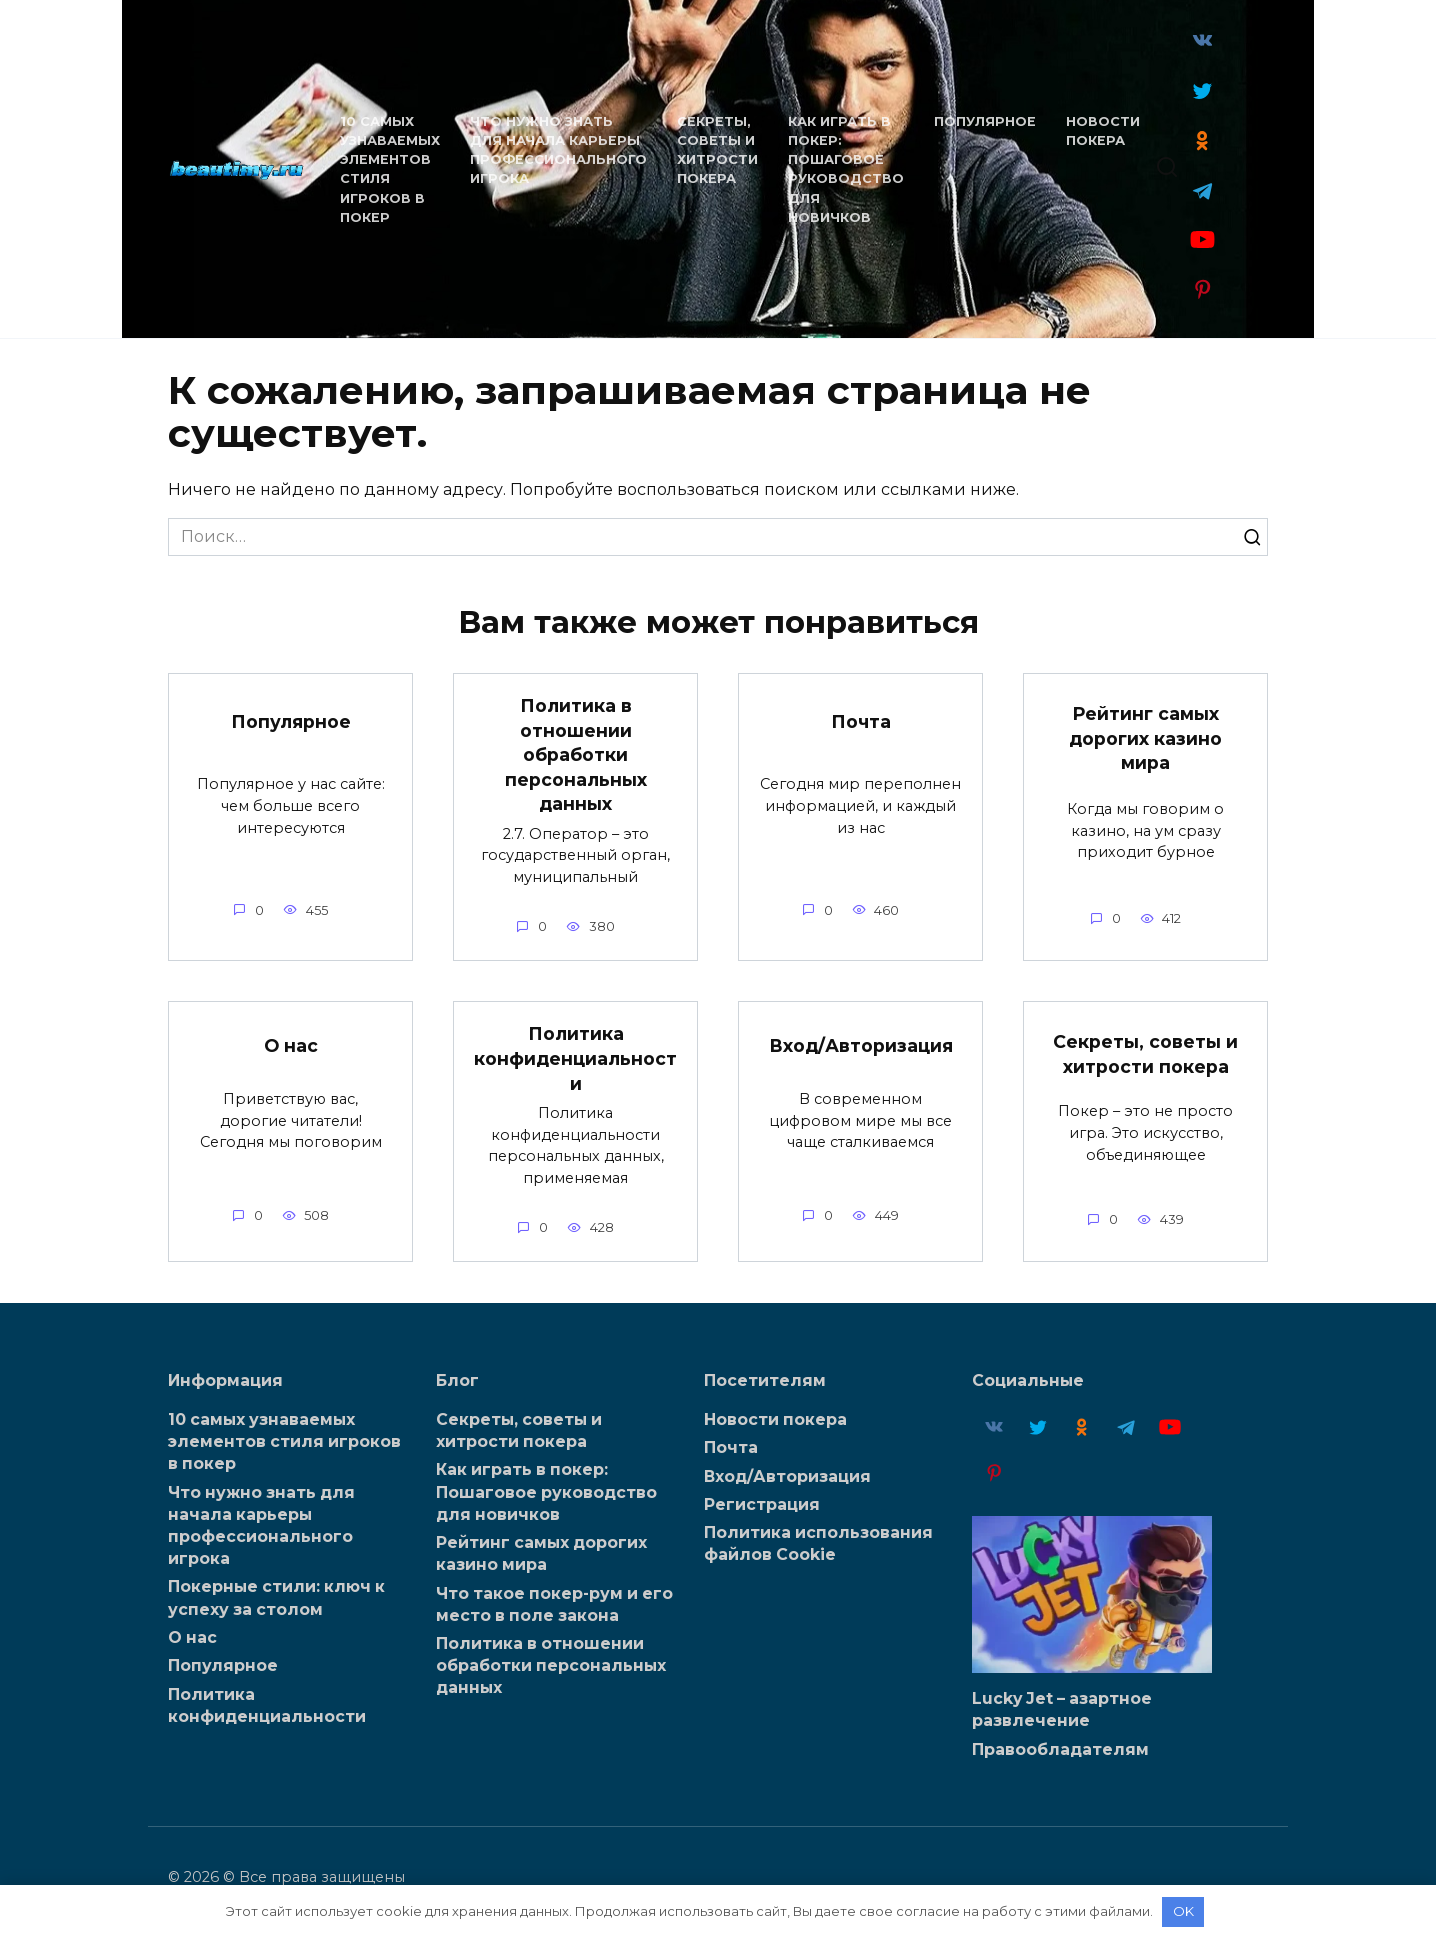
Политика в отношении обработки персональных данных (576, 755)
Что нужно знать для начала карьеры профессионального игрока (261, 1525)
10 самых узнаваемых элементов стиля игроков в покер (284, 1440)
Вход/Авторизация (861, 1045)
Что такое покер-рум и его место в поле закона (554, 1603)
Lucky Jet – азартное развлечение (1062, 1708)
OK (1183, 1911)
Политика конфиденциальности (575, 1058)
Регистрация (762, 1504)
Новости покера (775, 1418)
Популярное (983, 121)
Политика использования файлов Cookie (818, 1543)
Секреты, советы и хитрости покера (1145, 1054)
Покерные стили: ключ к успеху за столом (276, 1597)
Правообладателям (1060, 1748)
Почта (861, 721)
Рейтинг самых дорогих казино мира (1145, 738)
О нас (291, 1045)
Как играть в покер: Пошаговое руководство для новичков (546, 1491)
